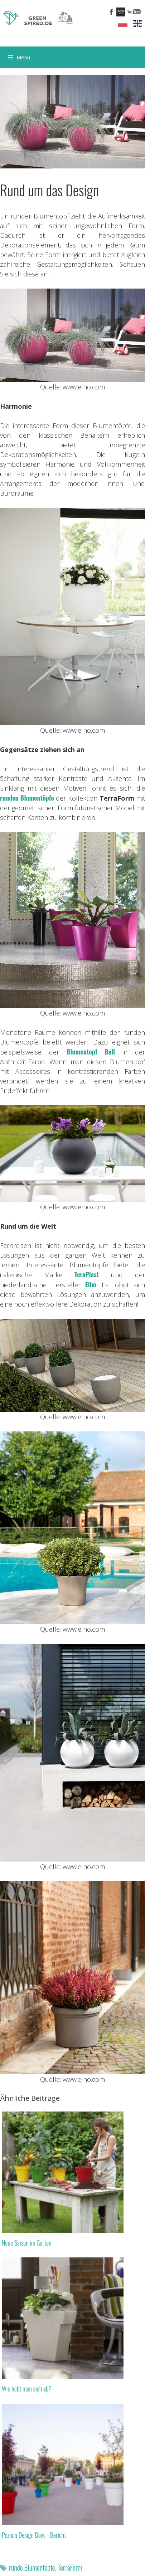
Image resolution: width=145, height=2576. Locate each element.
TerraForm (70, 2567)
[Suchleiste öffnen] (134, 57)
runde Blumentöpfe (32, 2567)
